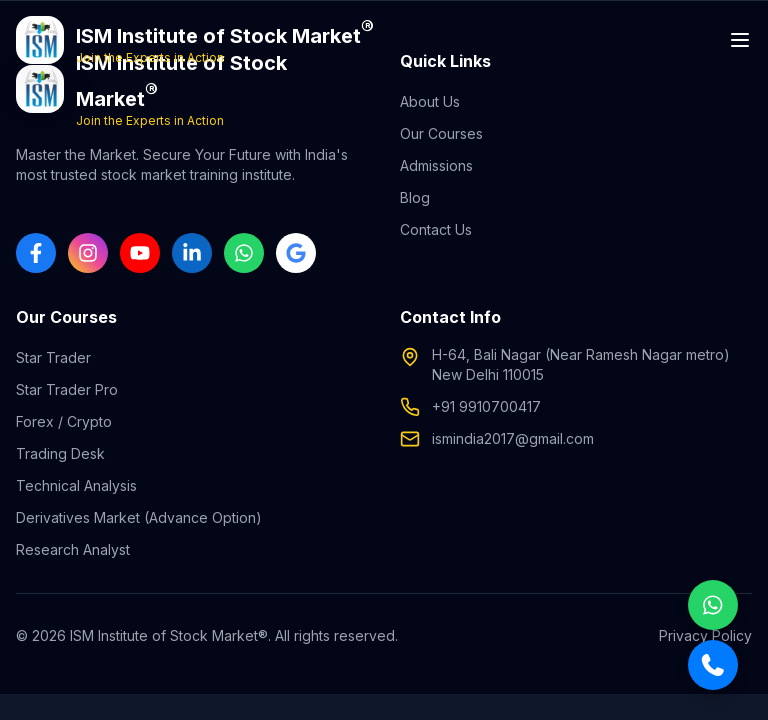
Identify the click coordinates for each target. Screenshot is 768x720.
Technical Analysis (76, 485)
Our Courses (441, 133)
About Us (430, 101)
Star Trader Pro (67, 389)
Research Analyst (73, 549)
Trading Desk (60, 453)
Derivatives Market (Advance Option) (139, 517)
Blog (415, 197)
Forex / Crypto (64, 421)
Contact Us (436, 229)
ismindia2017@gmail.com (513, 438)
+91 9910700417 (486, 406)
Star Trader (53, 357)
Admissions (436, 165)
